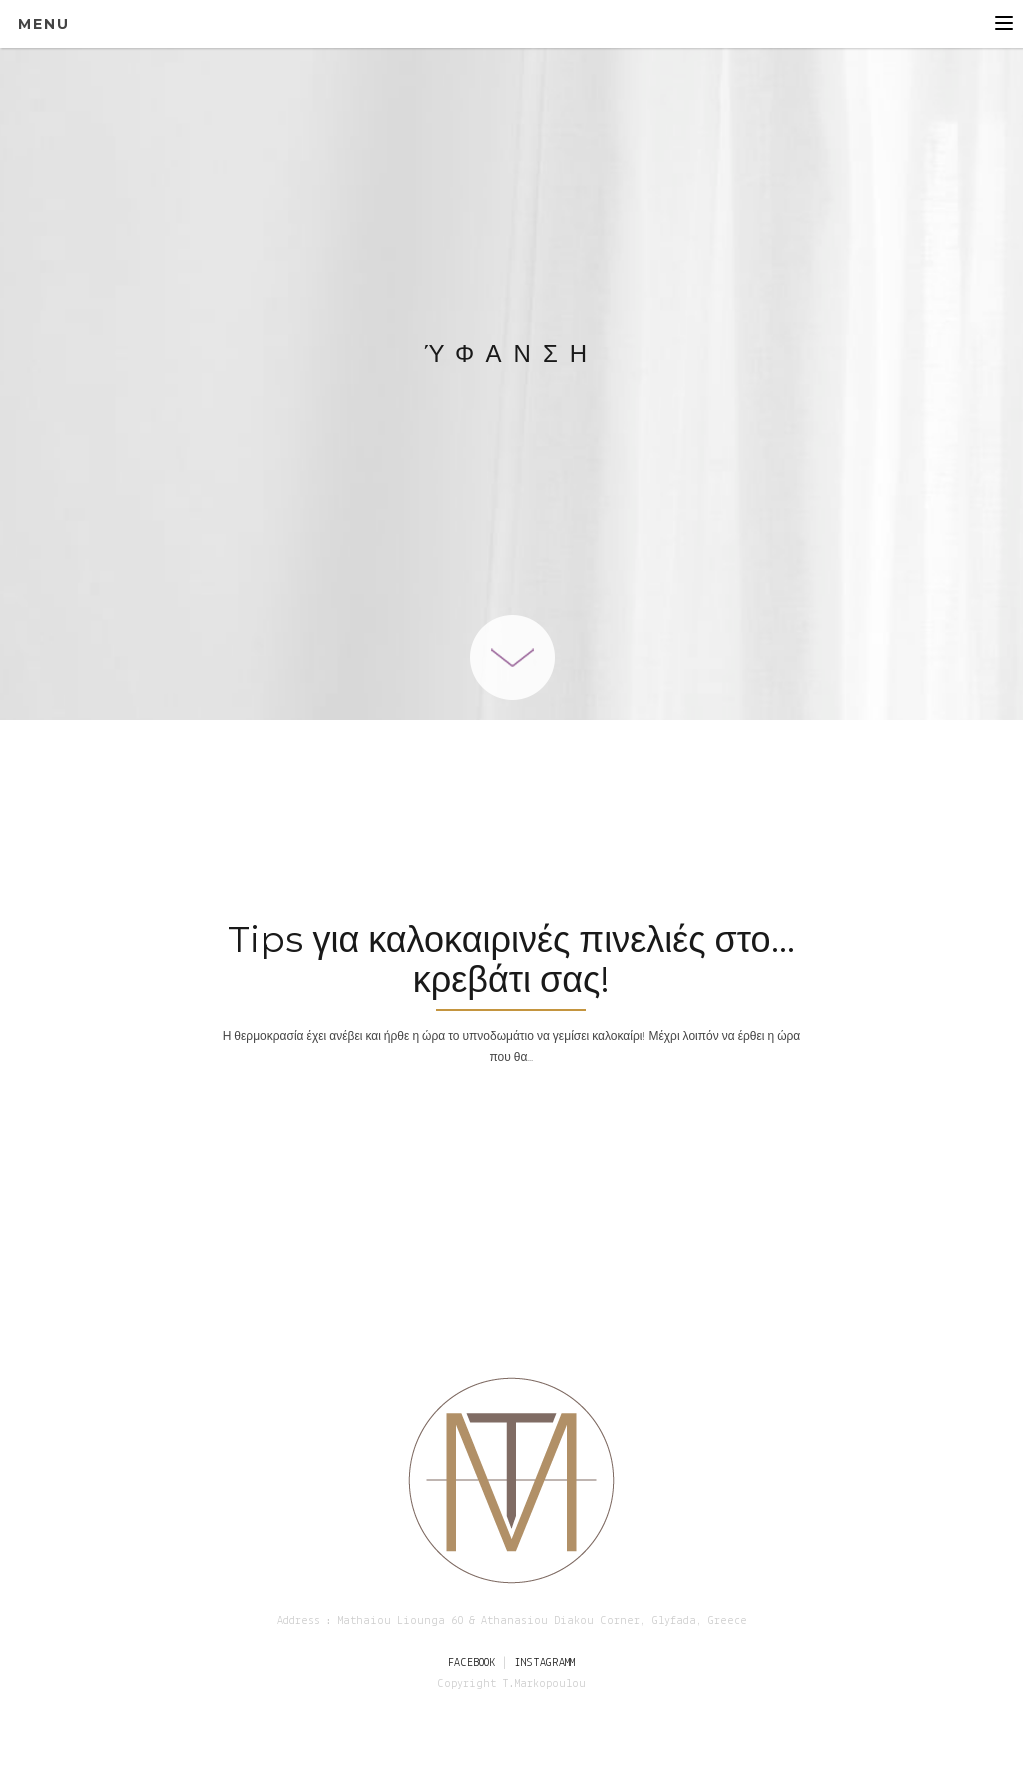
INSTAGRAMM (544, 1663)
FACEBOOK (471, 1663)
